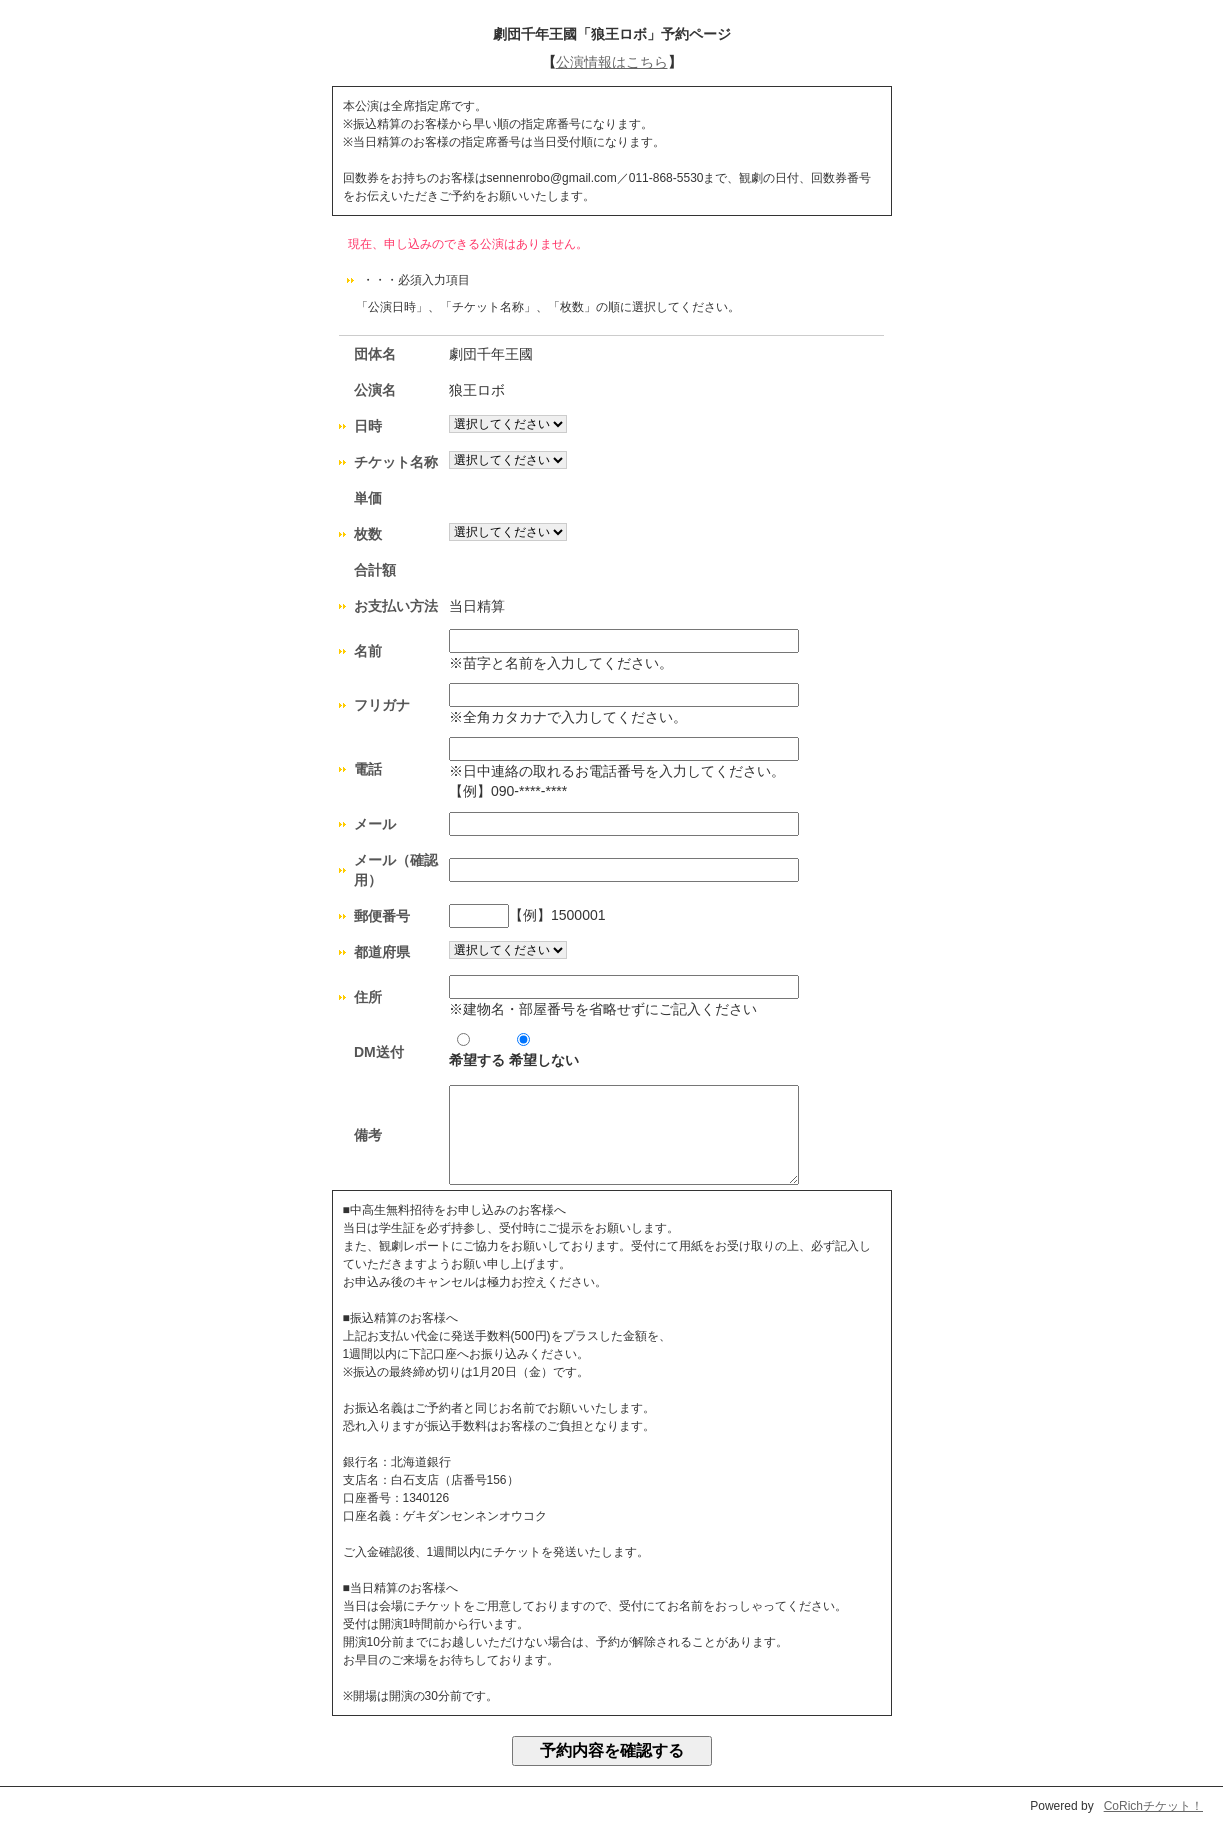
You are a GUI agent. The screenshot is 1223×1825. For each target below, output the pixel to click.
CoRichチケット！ (1153, 1806)
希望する (477, 1050)
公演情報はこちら (612, 62)
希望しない (544, 1050)
